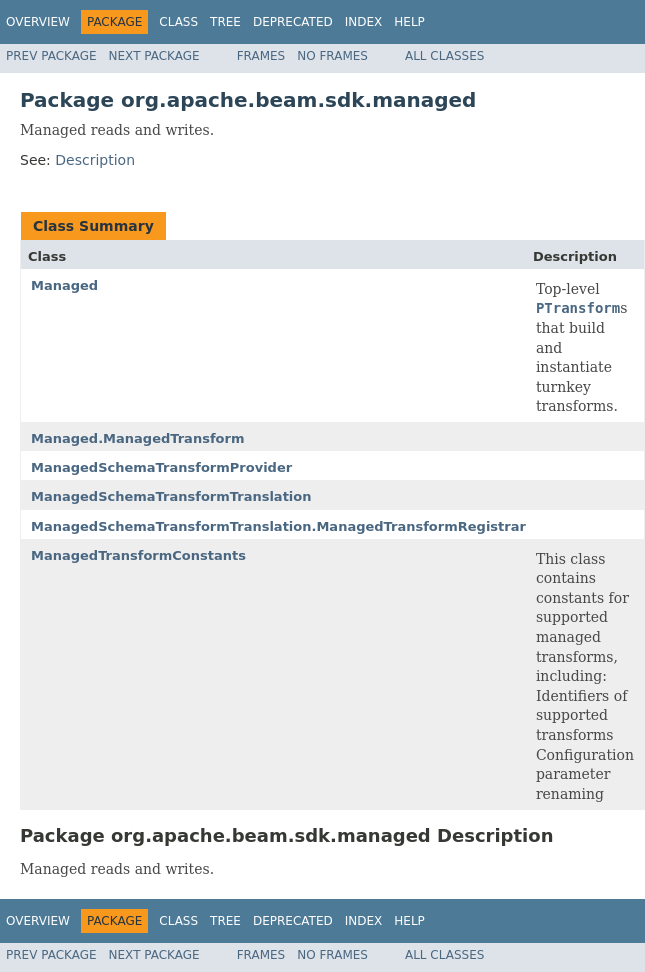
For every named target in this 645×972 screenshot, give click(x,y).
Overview (38, 22)
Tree (225, 22)
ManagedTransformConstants (138, 555)
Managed (64, 285)
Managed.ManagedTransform (137, 438)
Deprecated (293, 22)
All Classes (444, 56)
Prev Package (51, 56)
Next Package (154, 56)
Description (95, 160)
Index (364, 22)
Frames (261, 56)
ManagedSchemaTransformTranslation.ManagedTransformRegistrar (278, 526)
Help (409, 22)
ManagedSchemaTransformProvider (161, 467)
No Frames (332, 56)
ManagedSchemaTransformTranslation (171, 496)
